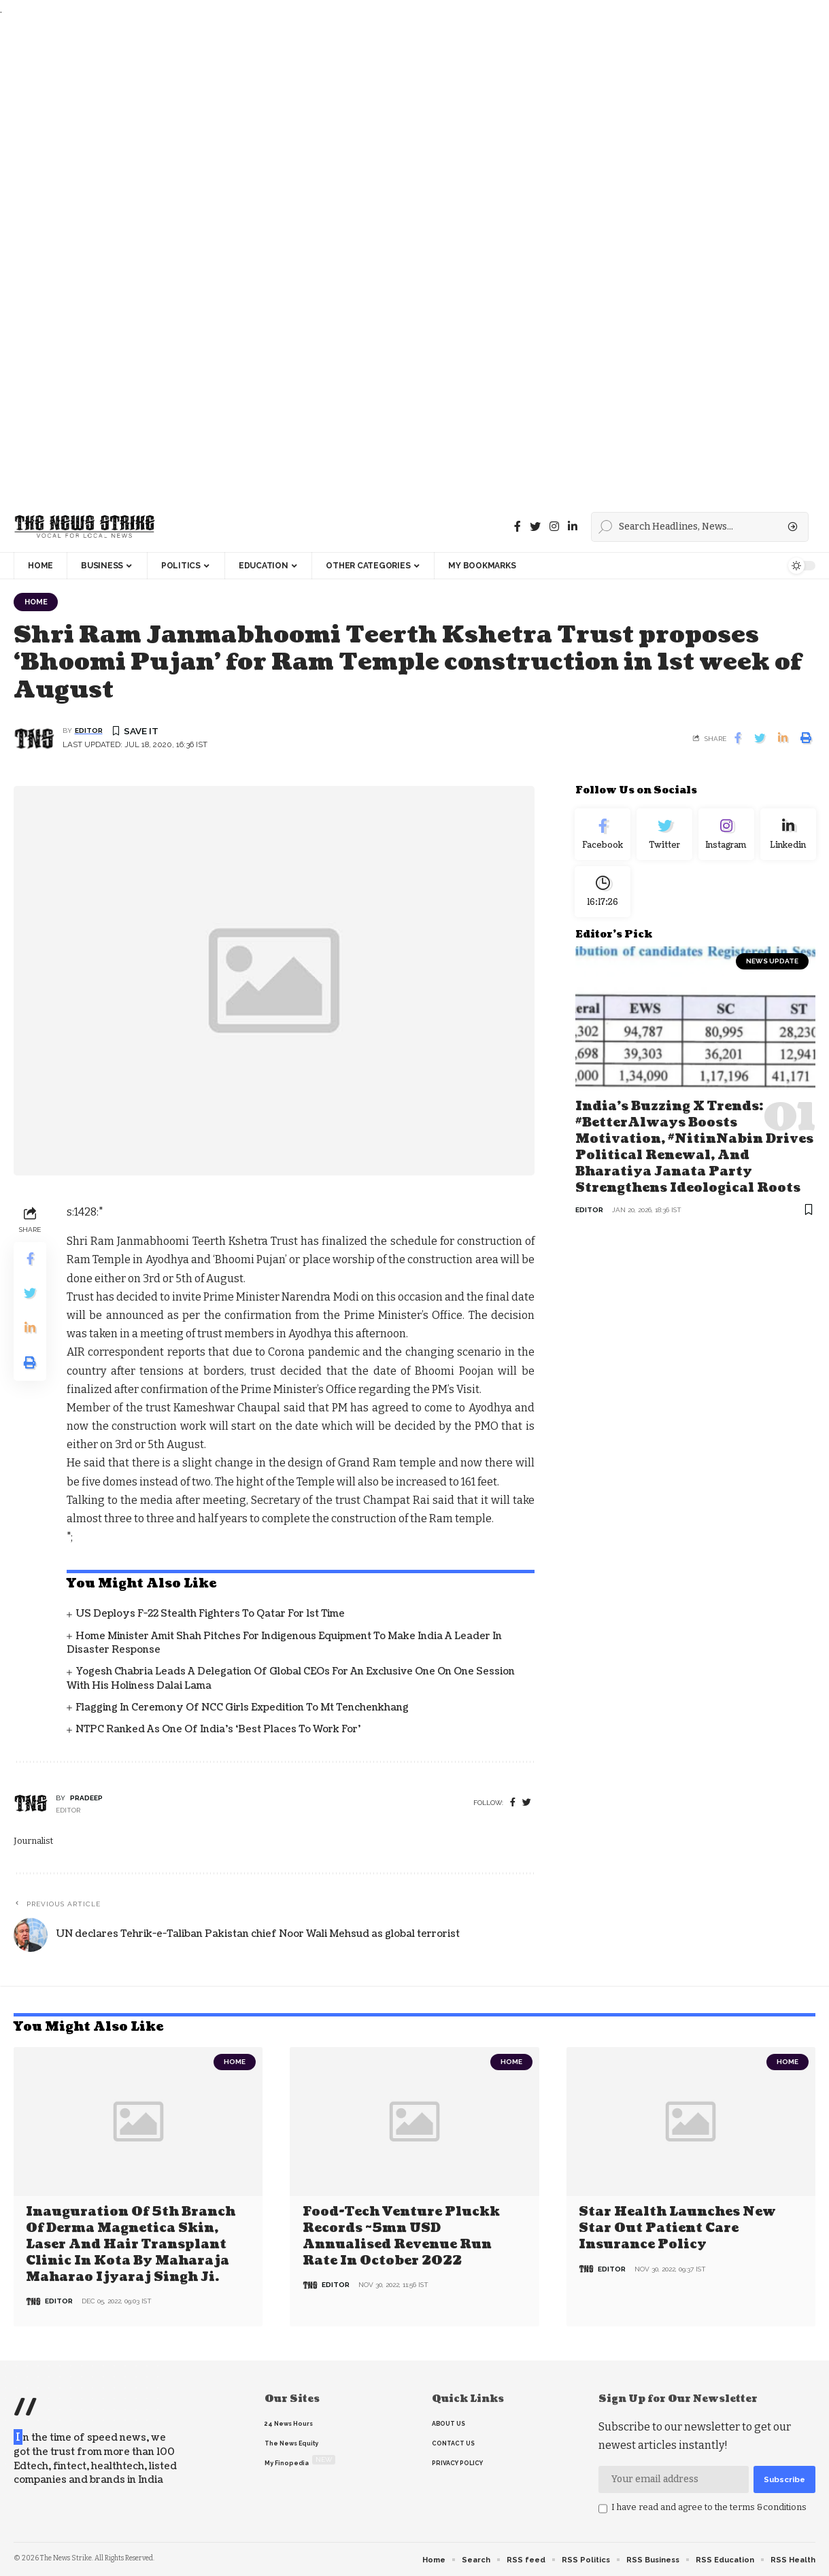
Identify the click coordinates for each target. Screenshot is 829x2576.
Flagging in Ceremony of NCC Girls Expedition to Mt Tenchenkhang (242, 1708)
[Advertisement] (408, 260)
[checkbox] (602, 2509)
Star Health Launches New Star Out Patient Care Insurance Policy (677, 2228)
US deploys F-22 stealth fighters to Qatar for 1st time (210, 1614)
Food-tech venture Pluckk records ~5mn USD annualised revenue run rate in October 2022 (401, 2236)
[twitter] (527, 1803)
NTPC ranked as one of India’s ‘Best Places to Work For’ (217, 1729)
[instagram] (554, 526)
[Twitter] (535, 526)
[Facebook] (517, 526)
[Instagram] (727, 836)
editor (89, 731)
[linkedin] (572, 526)
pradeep (86, 1798)
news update (772, 966)
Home (36, 601)
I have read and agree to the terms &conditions (709, 2507)
